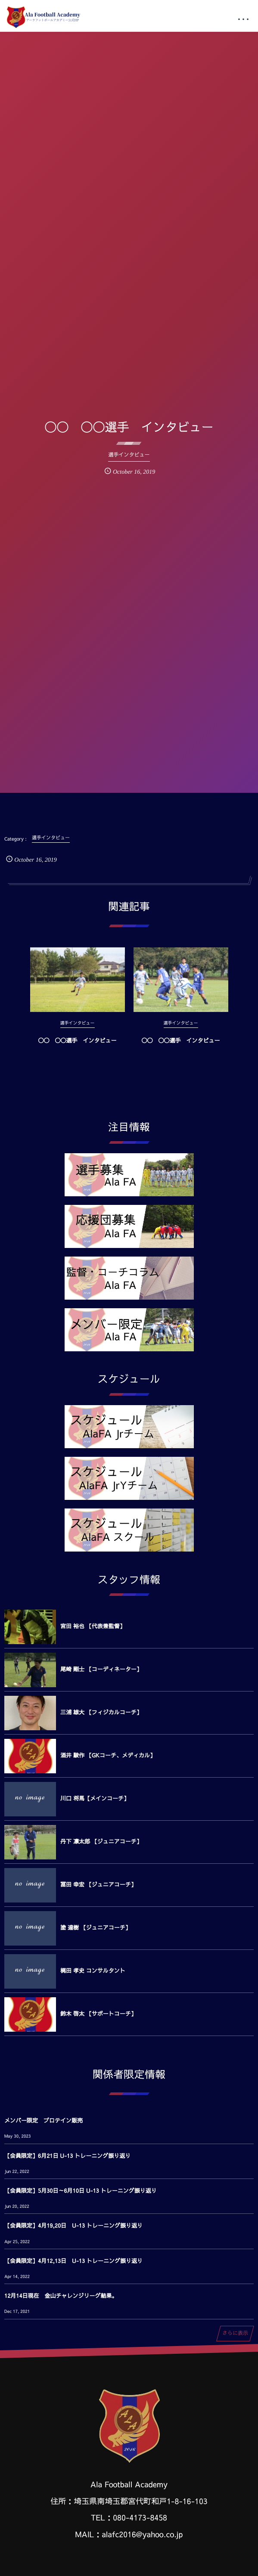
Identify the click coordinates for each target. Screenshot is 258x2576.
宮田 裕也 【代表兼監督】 (92, 1626)
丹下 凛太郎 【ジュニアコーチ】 (101, 1841)
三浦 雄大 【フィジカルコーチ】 (101, 1712)
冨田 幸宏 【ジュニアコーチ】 (98, 1884)
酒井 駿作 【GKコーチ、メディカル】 (107, 1755)
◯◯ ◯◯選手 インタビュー (77, 1049)
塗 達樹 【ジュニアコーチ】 (95, 1927)
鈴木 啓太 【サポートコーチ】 (98, 2013)
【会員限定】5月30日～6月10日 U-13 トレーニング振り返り (80, 2190)
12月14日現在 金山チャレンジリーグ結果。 (61, 2296)
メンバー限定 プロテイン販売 (43, 2120)
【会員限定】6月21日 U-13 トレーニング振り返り (67, 2156)
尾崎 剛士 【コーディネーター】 (101, 1669)
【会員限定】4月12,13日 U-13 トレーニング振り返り (73, 2261)
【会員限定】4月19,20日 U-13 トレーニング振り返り (73, 2225)
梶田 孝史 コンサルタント (92, 1970)
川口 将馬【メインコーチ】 (94, 1798)
